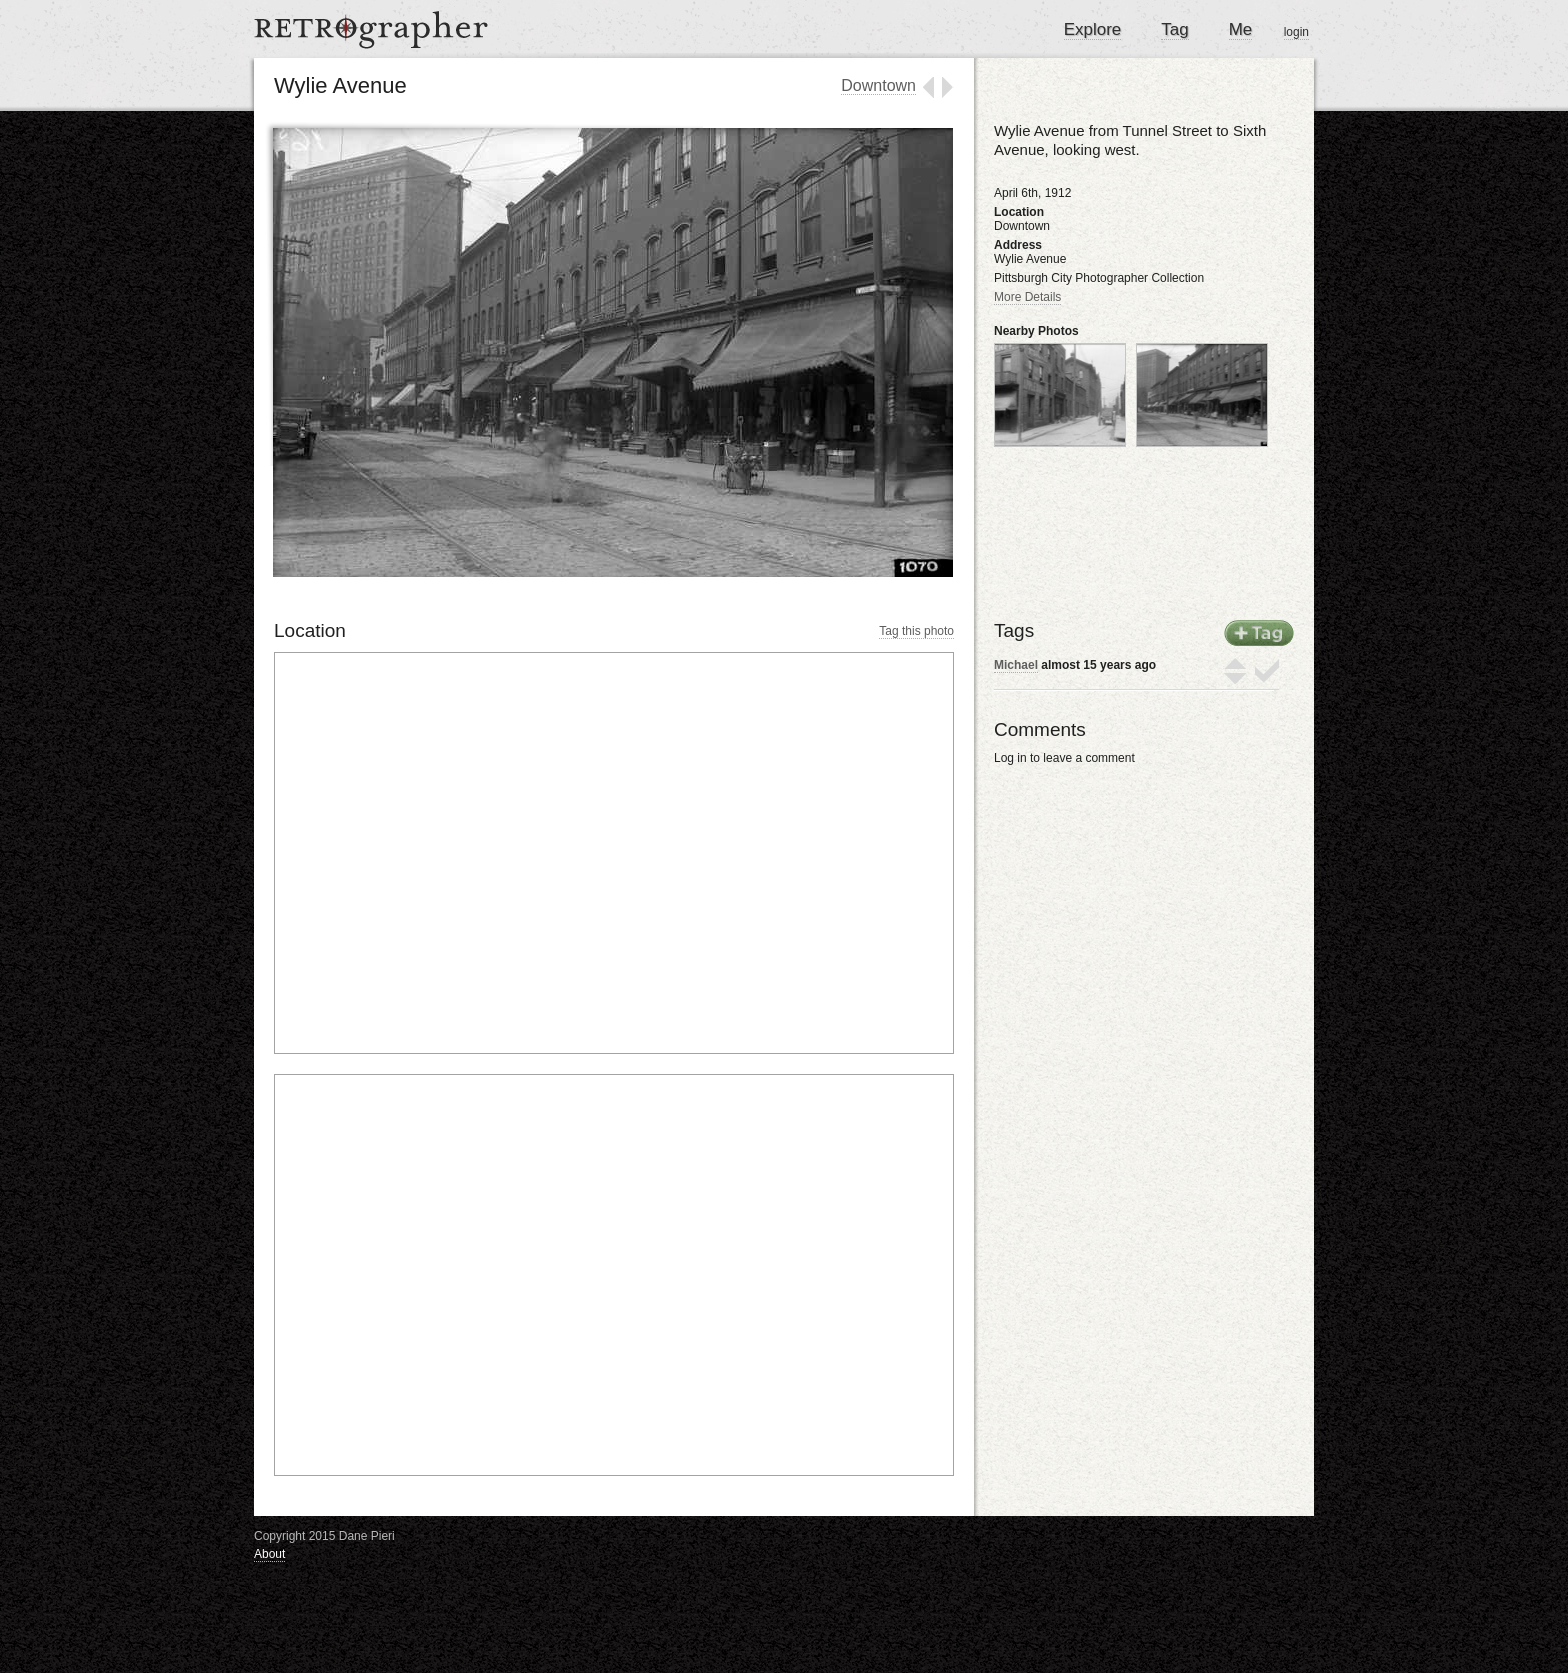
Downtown (878, 85)
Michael (1016, 665)
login (1296, 32)
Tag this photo (916, 631)
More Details (1027, 297)
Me (1241, 29)
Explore (1093, 29)
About (269, 1554)
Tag (1174, 29)
